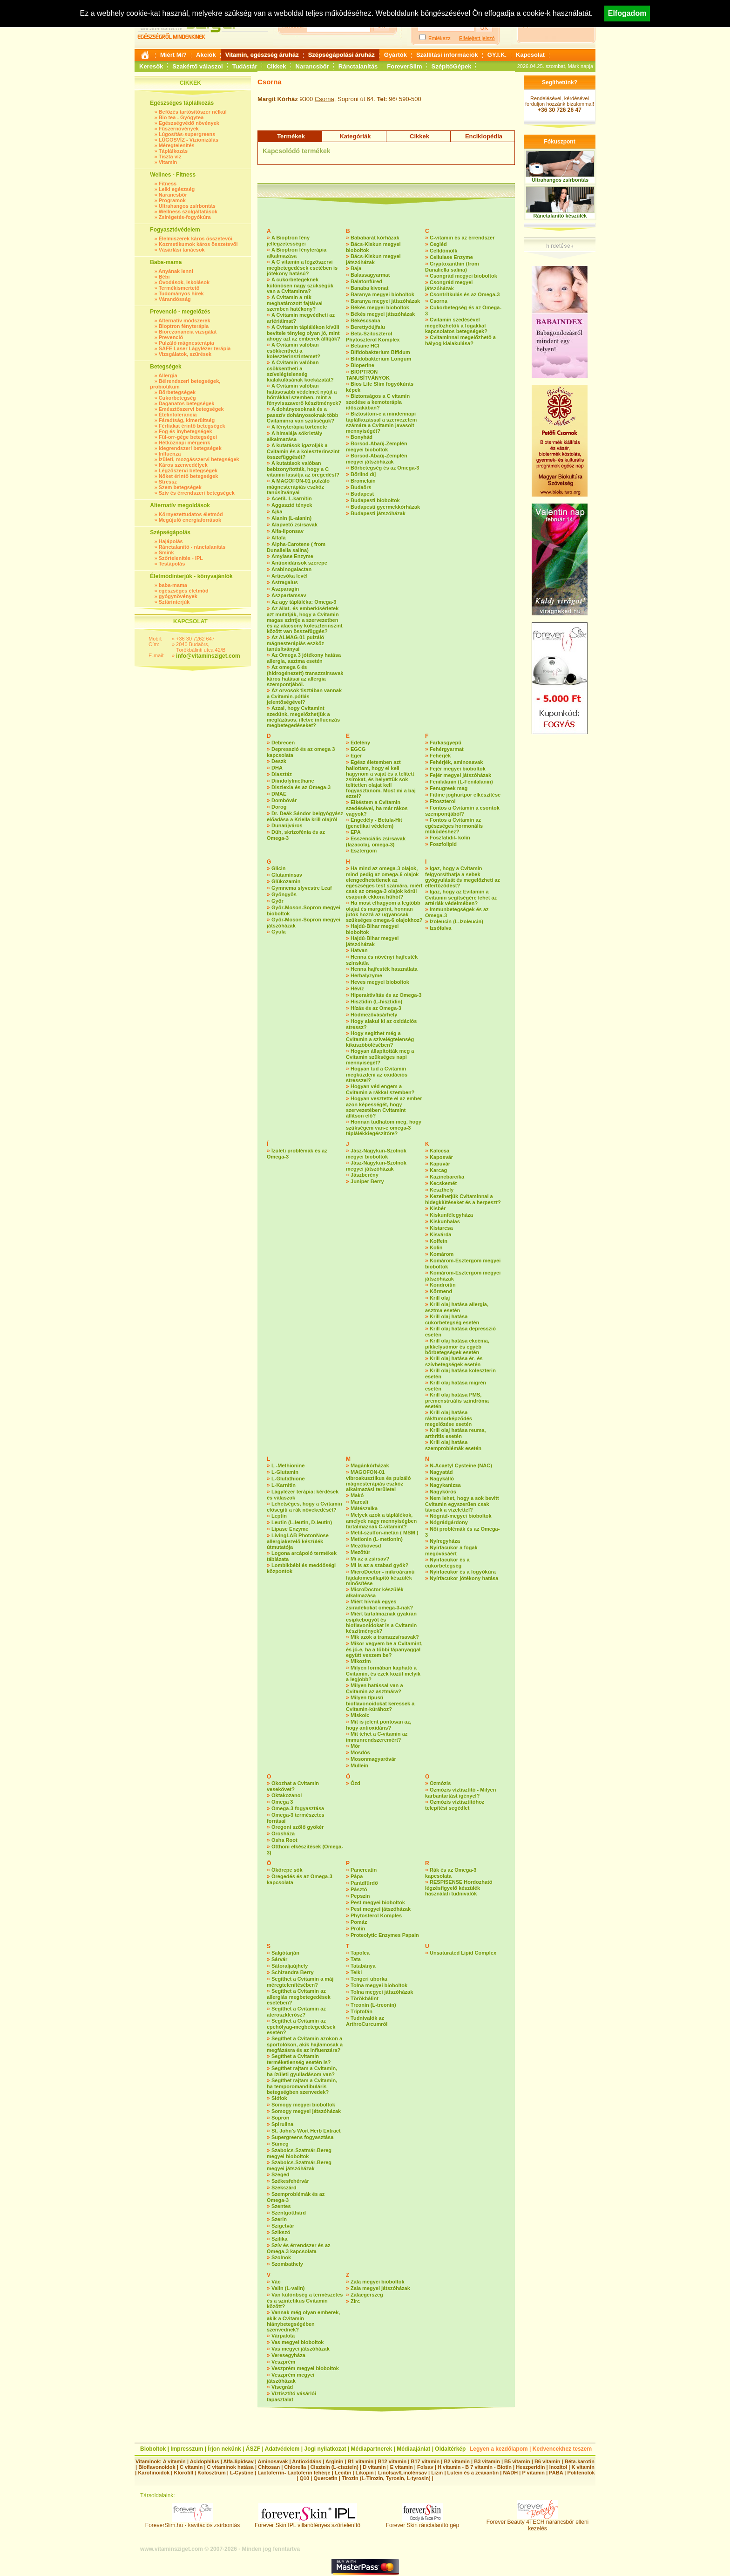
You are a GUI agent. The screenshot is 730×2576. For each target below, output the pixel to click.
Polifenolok (581, 2472)
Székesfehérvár (290, 2181)
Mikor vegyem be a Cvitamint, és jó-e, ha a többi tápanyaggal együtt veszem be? (384, 1649)
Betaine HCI (365, 345)
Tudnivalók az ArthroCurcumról (366, 2021)
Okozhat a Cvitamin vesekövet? (293, 1786)
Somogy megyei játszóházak (306, 2111)
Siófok (279, 2098)
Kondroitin (443, 1285)
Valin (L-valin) (288, 2288)
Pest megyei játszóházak (381, 1909)
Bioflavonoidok (156, 2467)
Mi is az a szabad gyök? (379, 1565)
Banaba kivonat (369, 288)
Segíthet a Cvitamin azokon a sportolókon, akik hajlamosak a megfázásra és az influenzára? (305, 2044)
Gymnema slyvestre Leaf (301, 888)
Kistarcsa (441, 1228)
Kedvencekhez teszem (562, 2449)
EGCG (358, 749)
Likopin (365, 2472)
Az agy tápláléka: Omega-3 (303, 602)
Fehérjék (440, 755)
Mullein (359, 1765)
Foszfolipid (443, 844)
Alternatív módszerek (184, 320)
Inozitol (558, 2467)
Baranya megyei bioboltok (382, 294)
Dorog (278, 807)
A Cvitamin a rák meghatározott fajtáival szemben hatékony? (295, 303)
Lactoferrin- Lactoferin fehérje (293, 2472)
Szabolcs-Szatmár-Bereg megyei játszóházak (299, 2165)
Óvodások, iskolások (184, 282)
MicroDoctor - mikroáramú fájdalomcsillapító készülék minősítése (380, 1577)
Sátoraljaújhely (289, 1966)
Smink (166, 552)
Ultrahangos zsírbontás (187, 206)
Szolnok (281, 2257)
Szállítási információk (447, 54)
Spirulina (282, 2124)
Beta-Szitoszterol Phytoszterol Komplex (373, 336)
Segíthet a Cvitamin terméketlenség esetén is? (299, 2059)
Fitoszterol (443, 801)
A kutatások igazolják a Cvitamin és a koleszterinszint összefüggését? (303, 451)
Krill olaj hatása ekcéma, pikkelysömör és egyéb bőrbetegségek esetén (457, 1346)
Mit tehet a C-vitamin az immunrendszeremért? (376, 1737)
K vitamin (583, 2467)
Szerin (279, 2219)
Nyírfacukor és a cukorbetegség (447, 1562)
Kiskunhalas (445, 1221)
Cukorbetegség (177, 398)
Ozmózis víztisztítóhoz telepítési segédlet (454, 1805)
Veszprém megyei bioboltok (305, 2368)
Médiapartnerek (371, 2449)
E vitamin (401, 2467)
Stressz (168, 481)
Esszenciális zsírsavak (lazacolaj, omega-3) (376, 841)
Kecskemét (443, 1183)
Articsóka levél (289, 576)
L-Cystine (241, 2472)
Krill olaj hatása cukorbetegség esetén (452, 1319)
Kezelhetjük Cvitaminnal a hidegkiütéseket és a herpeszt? (463, 1199)
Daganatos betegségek (187, 403)
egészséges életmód (184, 590)
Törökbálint (365, 1998)
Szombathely (287, 2264)
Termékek (291, 136)
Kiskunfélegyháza (451, 1215)
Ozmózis (440, 1783)
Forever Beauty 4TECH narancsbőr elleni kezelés (537, 2523)
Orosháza (283, 1833)
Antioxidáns (306, 2461)
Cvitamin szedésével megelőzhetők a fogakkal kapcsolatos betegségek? (456, 325)
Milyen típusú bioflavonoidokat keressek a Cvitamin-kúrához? (380, 1703)
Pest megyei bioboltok (378, 1902)
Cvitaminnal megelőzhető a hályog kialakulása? (460, 340)
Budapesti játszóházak (378, 513)
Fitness (168, 183)
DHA (277, 767)
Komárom (441, 1254)
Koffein (438, 1241)
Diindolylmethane (292, 781)
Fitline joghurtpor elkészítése (465, 794)
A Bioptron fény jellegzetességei (288, 240)
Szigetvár (282, 2225)
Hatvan (359, 950)
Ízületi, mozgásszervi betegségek (199, 459)
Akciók (206, 54)
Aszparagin (285, 589)
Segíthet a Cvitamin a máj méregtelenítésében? (300, 1982)
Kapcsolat (530, 54)
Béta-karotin (580, 2461)
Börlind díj (363, 474)
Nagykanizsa (445, 1485)
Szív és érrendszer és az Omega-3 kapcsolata (299, 2248)
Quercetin (325, 2478)
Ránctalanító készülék (560, 215)
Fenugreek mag (448, 788)
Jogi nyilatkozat (325, 2449)
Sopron (280, 2117)
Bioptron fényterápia (184, 326)
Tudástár (244, 66)
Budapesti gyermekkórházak (385, 507)
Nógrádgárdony (449, 1522)
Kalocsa (439, 1150)
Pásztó (359, 1889)
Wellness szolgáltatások (188, 211)
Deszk (278, 761)
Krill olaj (440, 1298)
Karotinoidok (153, 2472)
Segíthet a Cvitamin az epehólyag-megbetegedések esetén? (301, 2026)
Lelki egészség (177, 189)
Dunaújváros (287, 825)
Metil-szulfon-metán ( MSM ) (384, 1532)
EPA (356, 832)
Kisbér (438, 1208)
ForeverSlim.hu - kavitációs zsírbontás (192, 2522)
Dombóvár (284, 800)
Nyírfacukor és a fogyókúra (463, 1571)
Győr (277, 901)
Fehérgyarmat (447, 749)
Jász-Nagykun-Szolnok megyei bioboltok (376, 1153)
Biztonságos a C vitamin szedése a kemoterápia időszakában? (378, 401)
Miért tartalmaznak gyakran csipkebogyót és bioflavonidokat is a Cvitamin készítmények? (381, 1622)
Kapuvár (440, 1163)
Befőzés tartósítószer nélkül (193, 112)
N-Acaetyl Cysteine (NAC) (461, 1465)
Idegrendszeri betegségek (190, 448)
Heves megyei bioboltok (380, 982)
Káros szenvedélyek (183, 465)
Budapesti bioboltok (375, 500)
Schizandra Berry (292, 1972)
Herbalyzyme (366, 975)
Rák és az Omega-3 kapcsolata (450, 1873)
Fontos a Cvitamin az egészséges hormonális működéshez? (454, 825)
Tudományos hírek (181, 293)
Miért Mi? (173, 54)
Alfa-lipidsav (238, 2461)
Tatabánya (363, 1966)
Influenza (170, 454)
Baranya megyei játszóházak (385, 301)
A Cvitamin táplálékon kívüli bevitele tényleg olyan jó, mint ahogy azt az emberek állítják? (303, 332)
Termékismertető (179, 288)
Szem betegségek (180, 487)
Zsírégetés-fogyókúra (185, 217)
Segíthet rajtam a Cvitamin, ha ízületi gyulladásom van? (302, 2071)
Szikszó (280, 2232)
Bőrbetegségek (177, 392)
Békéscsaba (365, 320)
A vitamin (174, 2461)
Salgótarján (285, 1953)
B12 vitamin (392, 2461)
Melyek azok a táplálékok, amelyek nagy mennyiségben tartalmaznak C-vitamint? (381, 1520)
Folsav (425, 2467)
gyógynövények (178, 596)
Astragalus (284, 582)
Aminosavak (273, 2461)
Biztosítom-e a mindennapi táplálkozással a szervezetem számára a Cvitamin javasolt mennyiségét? (381, 422)
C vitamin (191, 2467)
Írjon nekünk (224, 2449)
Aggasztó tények (291, 505)
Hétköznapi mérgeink (184, 442)
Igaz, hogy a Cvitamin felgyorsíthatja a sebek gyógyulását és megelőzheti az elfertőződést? (462, 876)
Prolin (358, 1928)
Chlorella (295, 2467)
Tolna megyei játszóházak (382, 1992)
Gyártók (395, 54)
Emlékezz (439, 38)
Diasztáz (281, 774)
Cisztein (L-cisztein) (334, 2467)
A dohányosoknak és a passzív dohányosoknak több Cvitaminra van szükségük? (302, 414)
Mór (355, 1746)
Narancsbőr (312, 66)
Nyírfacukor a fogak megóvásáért (451, 1550)
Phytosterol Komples (376, 1915)
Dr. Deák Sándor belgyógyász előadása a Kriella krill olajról (305, 816)
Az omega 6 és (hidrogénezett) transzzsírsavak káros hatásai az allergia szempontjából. (305, 675)
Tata (356, 1959)
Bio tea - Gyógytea (181, 117)
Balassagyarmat (370, 275)
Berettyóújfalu (368, 327)
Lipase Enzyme (289, 1529)
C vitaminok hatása (230, 2467)
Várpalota (283, 2335)
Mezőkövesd (366, 1545)
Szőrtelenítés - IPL (181, 558)
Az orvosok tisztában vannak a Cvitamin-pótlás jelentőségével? (304, 696)
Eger (356, 755)
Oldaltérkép (450, 2449)
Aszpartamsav (288, 595)
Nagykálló (442, 1478)
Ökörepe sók (287, 1870)
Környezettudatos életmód (191, 514)
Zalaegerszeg (367, 2294)
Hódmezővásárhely (374, 1014)
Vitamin (168, 162)
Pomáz (359, 1922)
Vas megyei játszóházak (300, 2348)
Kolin (436, 1247)
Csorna (324, 98)
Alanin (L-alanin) (291, 518)
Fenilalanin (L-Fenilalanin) (461, 781)
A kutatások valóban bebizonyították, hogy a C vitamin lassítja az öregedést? (303, 468)
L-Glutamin (284, 1472)
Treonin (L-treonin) (373, 2005)
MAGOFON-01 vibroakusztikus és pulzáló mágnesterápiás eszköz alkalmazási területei (378, 1480)
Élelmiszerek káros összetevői (195, 238)
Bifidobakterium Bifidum (380, 352)
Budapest (362, 494)
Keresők (151, 66)
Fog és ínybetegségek (185, 431)
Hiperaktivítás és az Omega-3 (386, 995)
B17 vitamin (425, 2461)
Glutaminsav (286, 875)
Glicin (278, 868)
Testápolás (172, 563)
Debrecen (283, 742)
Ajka (276, 511)
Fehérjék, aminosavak (456, 762)
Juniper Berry (367, 1181)
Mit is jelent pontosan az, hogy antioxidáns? (378, 1725)
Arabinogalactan (291, 569)
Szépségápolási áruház (341, 54)
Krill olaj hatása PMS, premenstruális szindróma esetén (457, 1400)
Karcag (438, 1170)
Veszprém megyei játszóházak (290, 2378)
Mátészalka (364, 1508)
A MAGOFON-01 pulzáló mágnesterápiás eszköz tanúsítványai (298, 486)
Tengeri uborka (369, 1979)
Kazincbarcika (447, 1176)
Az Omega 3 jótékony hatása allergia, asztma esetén (304, 658)
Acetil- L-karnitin (291, 498)
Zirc (355, 2301)
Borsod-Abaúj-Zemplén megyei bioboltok (376, 446)
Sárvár (279, 1959)
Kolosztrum (211, 2472)
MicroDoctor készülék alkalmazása (375, 1592)
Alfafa (278, 537)
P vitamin (534, 2472)
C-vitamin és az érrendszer (462, 237)
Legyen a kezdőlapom (499, 2449)
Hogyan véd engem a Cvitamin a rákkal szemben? (380, 1089)
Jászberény (365, 1175)
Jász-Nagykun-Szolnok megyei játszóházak (376, 1166)
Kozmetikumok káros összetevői (198, 244)
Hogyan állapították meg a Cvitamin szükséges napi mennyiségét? (380, 1056)
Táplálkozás (173, 151)
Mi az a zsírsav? (370, 1558)
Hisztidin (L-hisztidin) (376, 1001)
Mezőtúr (360, 1552)
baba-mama (173, 585)
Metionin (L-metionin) (377, 1539)
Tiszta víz (170, 156)
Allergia (167, 375)
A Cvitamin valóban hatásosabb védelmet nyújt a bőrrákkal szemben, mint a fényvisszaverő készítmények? (304, 394)
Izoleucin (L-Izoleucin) (456, 921)
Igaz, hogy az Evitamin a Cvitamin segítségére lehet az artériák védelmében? (461, 897)
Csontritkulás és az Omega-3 (465, 294)
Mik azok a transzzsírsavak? (385, 1637)
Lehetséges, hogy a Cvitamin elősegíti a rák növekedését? (304, 1507)
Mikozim (361, 1661)
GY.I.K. (497, 54)
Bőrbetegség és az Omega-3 (385, 467)
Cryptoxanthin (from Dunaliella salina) (452, 267)
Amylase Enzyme (292, 556)
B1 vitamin (361, 2461)
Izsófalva (440, 928)
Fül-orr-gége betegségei (188, 437)
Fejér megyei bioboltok (458, 768)
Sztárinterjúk (174, 602)
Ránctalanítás (358, 66)
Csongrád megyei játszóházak (449, 285)
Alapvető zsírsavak (294, 524)
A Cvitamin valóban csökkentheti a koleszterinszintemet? (293, 350)
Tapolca (360, 1953)
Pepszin (360, 1896)
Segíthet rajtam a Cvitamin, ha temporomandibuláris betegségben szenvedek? (302, 2086)
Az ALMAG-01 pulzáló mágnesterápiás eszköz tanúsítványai (295, 643)
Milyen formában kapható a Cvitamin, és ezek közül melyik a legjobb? (383, 1673)
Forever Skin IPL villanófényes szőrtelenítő (307, 2522)
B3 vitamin (487, 2461)
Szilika (279, 2239)
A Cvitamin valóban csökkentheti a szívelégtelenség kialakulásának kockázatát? (300, 371)
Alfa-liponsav (287, 531)
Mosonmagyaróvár (373, 1759)
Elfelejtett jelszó (476, 38)
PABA (556, 2472)
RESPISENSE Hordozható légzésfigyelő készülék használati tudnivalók (458, 1887)
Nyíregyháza (445, 1541)
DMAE (278, 794)
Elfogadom (627, 13)
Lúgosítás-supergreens (187, 134)
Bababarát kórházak (375, 237)
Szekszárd (284, 2187)
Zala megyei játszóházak (380, 2288)
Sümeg (280, 2144)
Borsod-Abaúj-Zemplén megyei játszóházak (376, 458)
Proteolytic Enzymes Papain (385, 1935)
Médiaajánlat (413, 2449)
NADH (510, 2472)
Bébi (164, 276)
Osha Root (284, 1840)
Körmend (441, 1291)
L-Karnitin (283, 1485)
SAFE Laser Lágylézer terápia (195, 348)
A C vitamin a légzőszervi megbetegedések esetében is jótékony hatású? (302, 267)
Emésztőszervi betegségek (191, 409)
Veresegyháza (288, 2355)
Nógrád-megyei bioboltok (461, 1516)
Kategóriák (355, 136)
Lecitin (343, 2472)
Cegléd (438, 244)
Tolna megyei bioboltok (379, 1985)
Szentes (281, 2206)
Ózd (355, 1783)
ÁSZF (253, 2449)
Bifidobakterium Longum (381, 358)
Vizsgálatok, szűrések (185, 354)
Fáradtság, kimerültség (187, 420)
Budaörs (361, 487)
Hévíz (357, 988)
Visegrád (282, 2387)
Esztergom (364, 850)
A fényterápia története (299, 426)
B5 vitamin (517, 2461)
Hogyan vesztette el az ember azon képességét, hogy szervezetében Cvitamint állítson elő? (384, 1107)
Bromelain (363, 481)
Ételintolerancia (178, 414)
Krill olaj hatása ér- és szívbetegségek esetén (454, 1361)
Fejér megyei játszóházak (460, 775)
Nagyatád (441, 1472)
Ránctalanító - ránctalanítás (192, 547)
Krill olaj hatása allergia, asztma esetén (456, 1307)
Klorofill (183, 2472)
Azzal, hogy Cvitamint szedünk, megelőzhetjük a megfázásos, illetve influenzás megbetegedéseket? (303, 716)
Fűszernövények (179, 128)
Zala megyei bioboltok (378, 2281)
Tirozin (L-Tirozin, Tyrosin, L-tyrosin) (386, 2478)
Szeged (280, 2174)
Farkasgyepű (445, 742)
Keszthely (441, 1190)
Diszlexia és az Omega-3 (301, 787)
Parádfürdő (364, 1883)
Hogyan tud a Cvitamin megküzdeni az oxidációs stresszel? (376, 1074)
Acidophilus (204, 2461)
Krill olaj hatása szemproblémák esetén (453, 1445)
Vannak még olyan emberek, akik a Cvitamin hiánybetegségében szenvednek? (303, 2321)
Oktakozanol (286, 1795)
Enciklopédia (483, 136)
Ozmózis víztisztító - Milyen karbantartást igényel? (460, 1793)
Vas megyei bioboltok (297, 2342)
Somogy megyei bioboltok (303, 2104)
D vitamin (374, 2467)
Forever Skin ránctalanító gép (422, 2522)
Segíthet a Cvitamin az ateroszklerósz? (296, 2011)
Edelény (360, 742)
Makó (357, 1495)
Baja (356, 268)
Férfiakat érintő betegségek (192, 426)
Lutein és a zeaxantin (473, 2472)
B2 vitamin (457, 2461)
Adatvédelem (282, 2449)
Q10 (304, 2478)
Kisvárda (440, 1234)
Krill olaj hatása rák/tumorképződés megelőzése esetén (448, 1418)
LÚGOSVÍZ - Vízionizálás (188, 140)
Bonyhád (361, 437)
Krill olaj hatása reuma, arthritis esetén (455, 1433)
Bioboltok (153, 2449)
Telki (356, 1972)
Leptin (279, 1516)
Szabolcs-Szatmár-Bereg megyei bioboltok (299, 2153)
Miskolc (360, 1715)
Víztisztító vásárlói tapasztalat (291, 2396)
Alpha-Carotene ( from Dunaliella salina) (296, 547)
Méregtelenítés (177, 145)
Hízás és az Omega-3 (376, 1008)
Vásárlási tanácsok (182, 249)
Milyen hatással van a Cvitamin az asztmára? (374, 1688)
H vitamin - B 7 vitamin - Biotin (475, 2467)
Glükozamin (285, 881)
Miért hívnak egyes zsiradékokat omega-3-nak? (379, 1604)
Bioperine (362, 365)
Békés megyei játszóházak (383, 314)
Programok (172, 200)
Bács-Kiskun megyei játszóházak (373, 259)
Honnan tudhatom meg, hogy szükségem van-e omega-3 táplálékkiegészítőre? (383, 1127)
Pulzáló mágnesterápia (186, 343)
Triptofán (361, 2011)
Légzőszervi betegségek (188, 470)
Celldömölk (443, 250)
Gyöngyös (284, 894)
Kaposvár (441, 1157)
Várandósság (175, 299)
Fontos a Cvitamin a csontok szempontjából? (462, 811)
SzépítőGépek (452, 66)
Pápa (357, 1876)
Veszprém (283, 2362)
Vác (276, 2281)
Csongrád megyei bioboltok (463, 276)
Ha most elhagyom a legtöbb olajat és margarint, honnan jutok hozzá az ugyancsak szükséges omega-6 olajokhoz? (384, 911)
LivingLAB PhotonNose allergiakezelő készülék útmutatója (298, 1541)
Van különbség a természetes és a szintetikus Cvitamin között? (305, 2300)
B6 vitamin (547, 2461)
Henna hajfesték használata (384, 969)
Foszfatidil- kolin (450, 837)
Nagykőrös (443, 1491)
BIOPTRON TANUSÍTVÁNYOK (368, 375)
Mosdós (360, 1752)
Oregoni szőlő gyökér (297, 1827)
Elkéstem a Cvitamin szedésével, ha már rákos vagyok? (377, 808)
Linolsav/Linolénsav (402, 2472)
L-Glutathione (288, 1478)
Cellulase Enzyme (451, 257)
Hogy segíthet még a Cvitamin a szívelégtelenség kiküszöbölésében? (380, 1039)
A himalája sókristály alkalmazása (294, 436)
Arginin (334, 2461)
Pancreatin (364, 1870)
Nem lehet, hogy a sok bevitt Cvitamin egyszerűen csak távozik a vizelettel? (462, 1504)
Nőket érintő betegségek (188, 476)
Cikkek (276, 66)
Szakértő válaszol (197, 66)
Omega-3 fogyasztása (297, 1808)
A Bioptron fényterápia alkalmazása (296, 253)
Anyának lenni (175, 271)
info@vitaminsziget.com (208, 656)
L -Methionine (287, 1465)
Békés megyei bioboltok (380, 307)
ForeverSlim (404, 66)
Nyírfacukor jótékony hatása (464, 1578)
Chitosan (269, 2467)
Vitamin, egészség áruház (262, 54)
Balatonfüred (366, 281)
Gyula (278, 931)
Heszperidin (531, 2467)
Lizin (437, 2472)
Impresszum (186, 2449)
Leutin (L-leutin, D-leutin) (301, 1522)
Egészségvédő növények (189, 123)
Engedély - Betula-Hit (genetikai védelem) (374, 823)
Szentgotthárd (288, 2212)
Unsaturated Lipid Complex (463, 1953)
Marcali (359, 1502)
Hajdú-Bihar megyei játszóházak (372, 941)
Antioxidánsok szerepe (299, 563)
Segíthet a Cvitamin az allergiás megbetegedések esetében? (299, 1996)
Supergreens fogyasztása (302, 2137)
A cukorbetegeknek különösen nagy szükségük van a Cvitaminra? (300, 285)
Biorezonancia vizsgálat (188, 331)
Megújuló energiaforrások (190, 520)
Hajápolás (171, 541)
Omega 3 (282, 1802)
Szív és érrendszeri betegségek (197, 493)
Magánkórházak (370, 1465)
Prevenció (171, 337)
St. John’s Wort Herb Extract (306, 2130)
